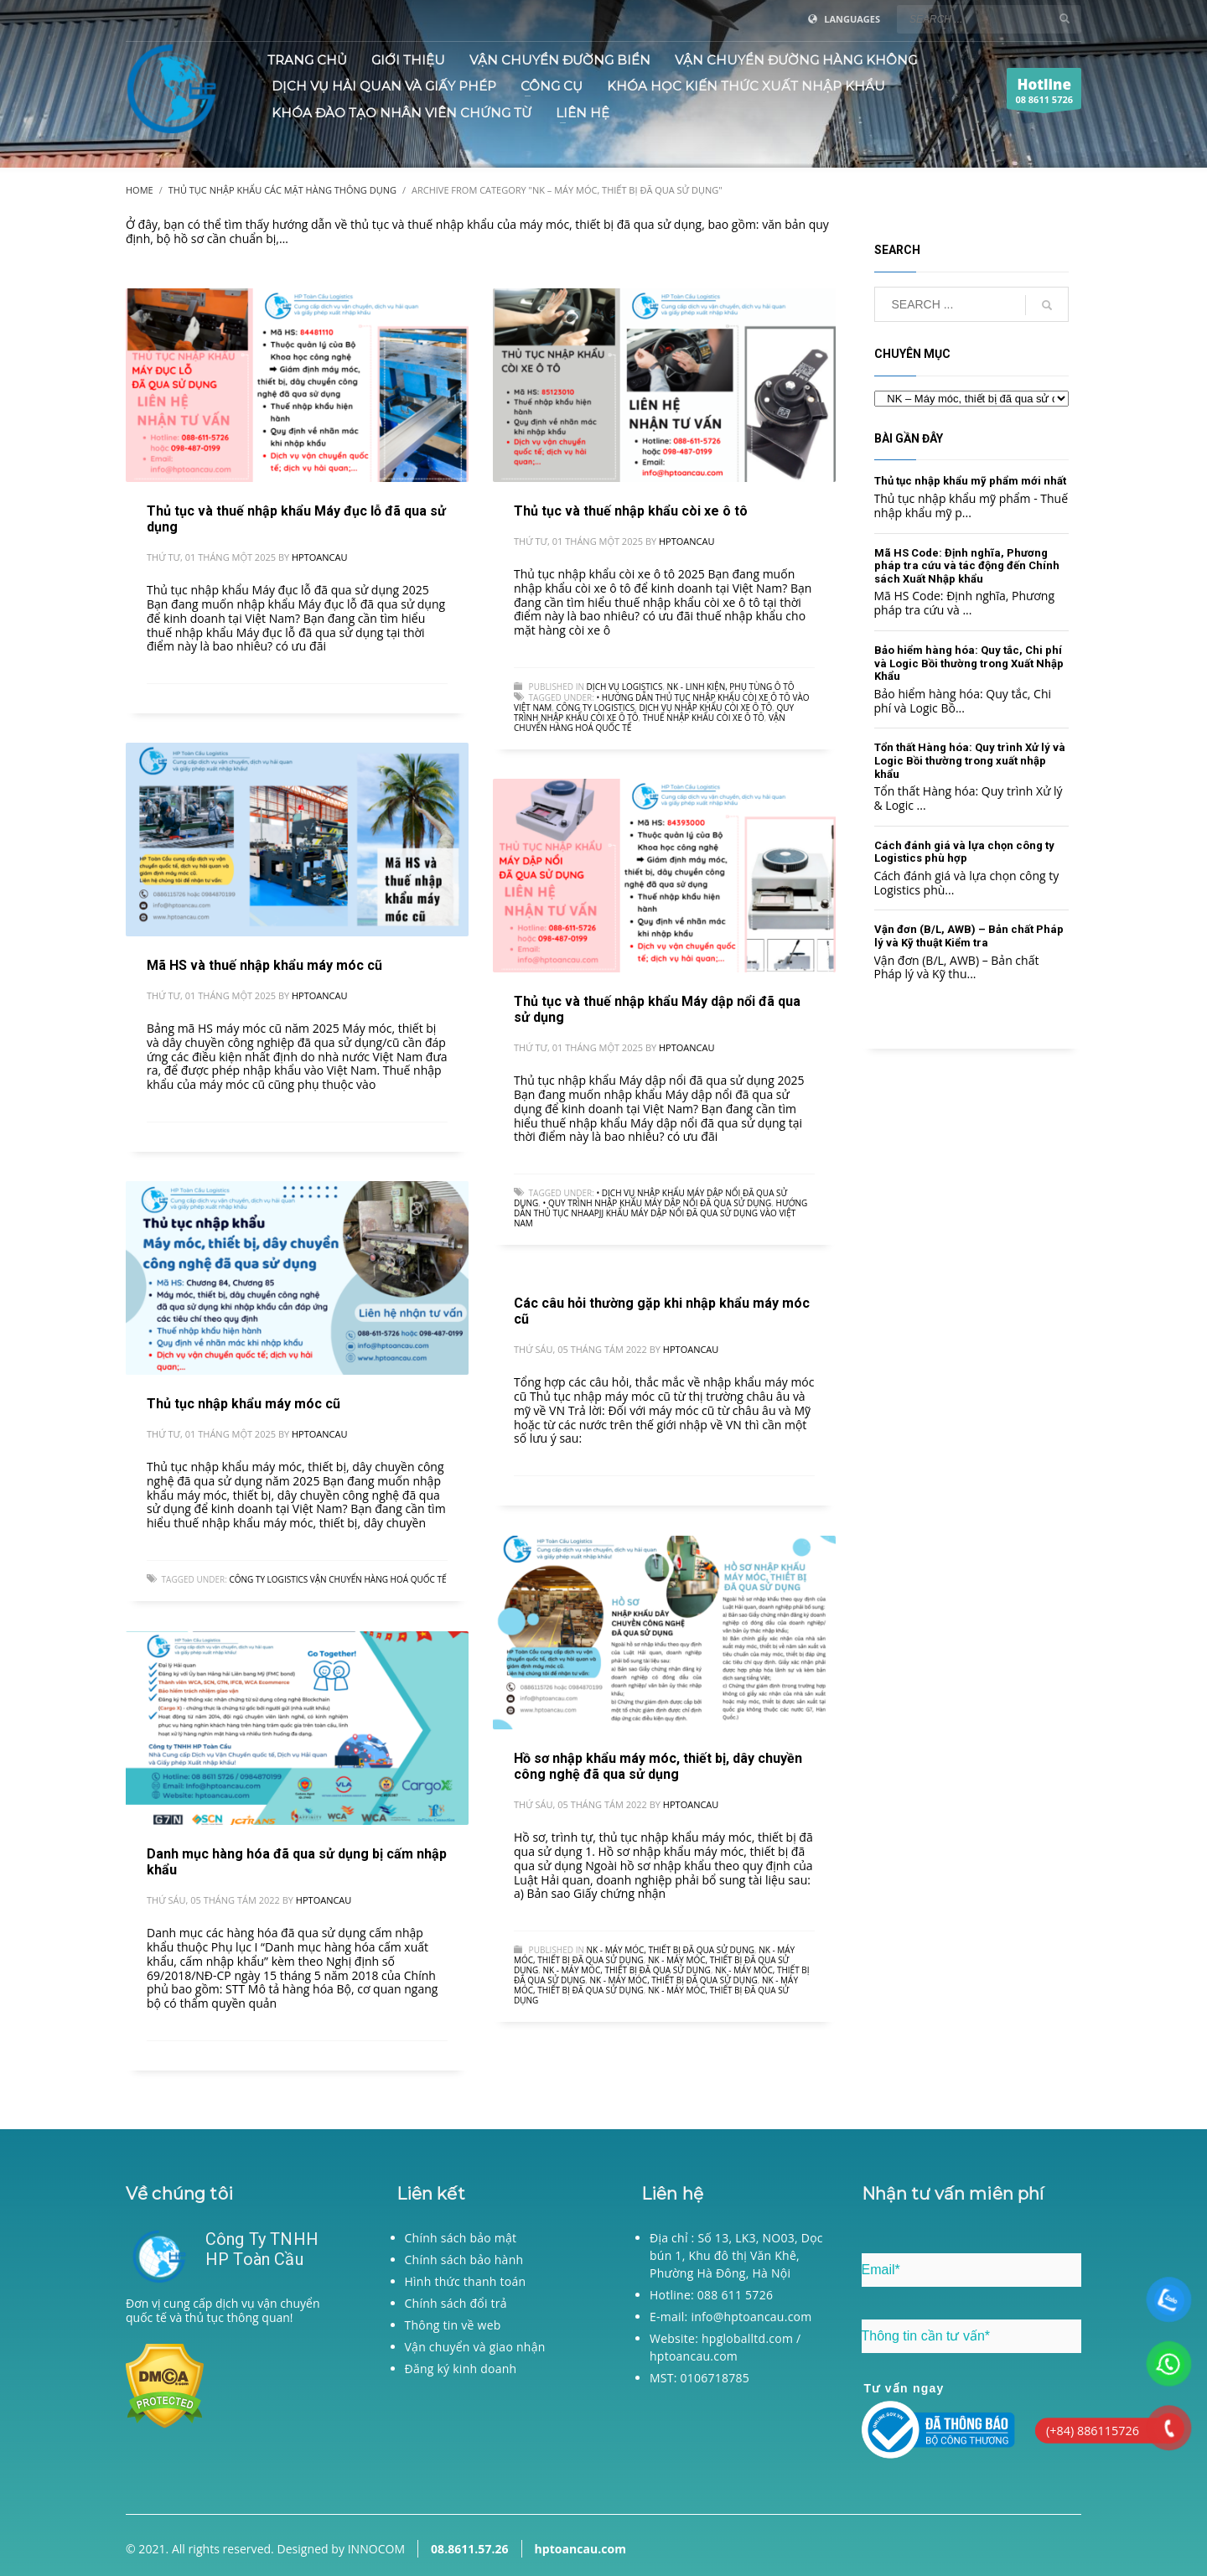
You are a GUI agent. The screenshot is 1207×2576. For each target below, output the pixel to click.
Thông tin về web (453, 2325)
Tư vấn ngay (904, 2388)
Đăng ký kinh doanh (461, 2368)
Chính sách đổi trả (456, 2303)
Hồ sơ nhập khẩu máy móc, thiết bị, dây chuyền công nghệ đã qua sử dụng (658, 1766)
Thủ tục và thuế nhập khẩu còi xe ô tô (631, 511)
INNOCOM (376, 2549)
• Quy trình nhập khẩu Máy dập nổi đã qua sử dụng (657, 1203)
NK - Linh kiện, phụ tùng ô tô (731, 686)
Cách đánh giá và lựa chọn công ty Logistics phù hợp (964, 852)
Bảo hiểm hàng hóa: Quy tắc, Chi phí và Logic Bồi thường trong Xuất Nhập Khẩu (969, 663)
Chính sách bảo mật (461, 2238)
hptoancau (319, 557)
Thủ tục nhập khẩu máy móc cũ (243, 1404)
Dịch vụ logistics (625, 686)
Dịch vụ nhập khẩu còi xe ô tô (705, 707)
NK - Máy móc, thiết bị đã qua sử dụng (670, 1950)
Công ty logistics (595, 707)
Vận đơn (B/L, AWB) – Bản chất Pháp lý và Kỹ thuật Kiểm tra (969, 936)
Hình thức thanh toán (465, 2281)
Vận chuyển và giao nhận (475, 2347)
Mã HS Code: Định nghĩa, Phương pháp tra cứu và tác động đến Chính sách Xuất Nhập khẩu (966, 566)
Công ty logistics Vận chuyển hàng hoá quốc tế (337, 1579)
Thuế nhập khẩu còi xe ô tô (703, 717)
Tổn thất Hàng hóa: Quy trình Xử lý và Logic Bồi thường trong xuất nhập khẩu (969, 760)
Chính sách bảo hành (464, 2260)
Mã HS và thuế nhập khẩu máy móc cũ (264, 965)
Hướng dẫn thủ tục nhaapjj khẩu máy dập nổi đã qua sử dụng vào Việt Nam (660, 1213)
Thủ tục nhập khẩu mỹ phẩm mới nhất (970, 480)
